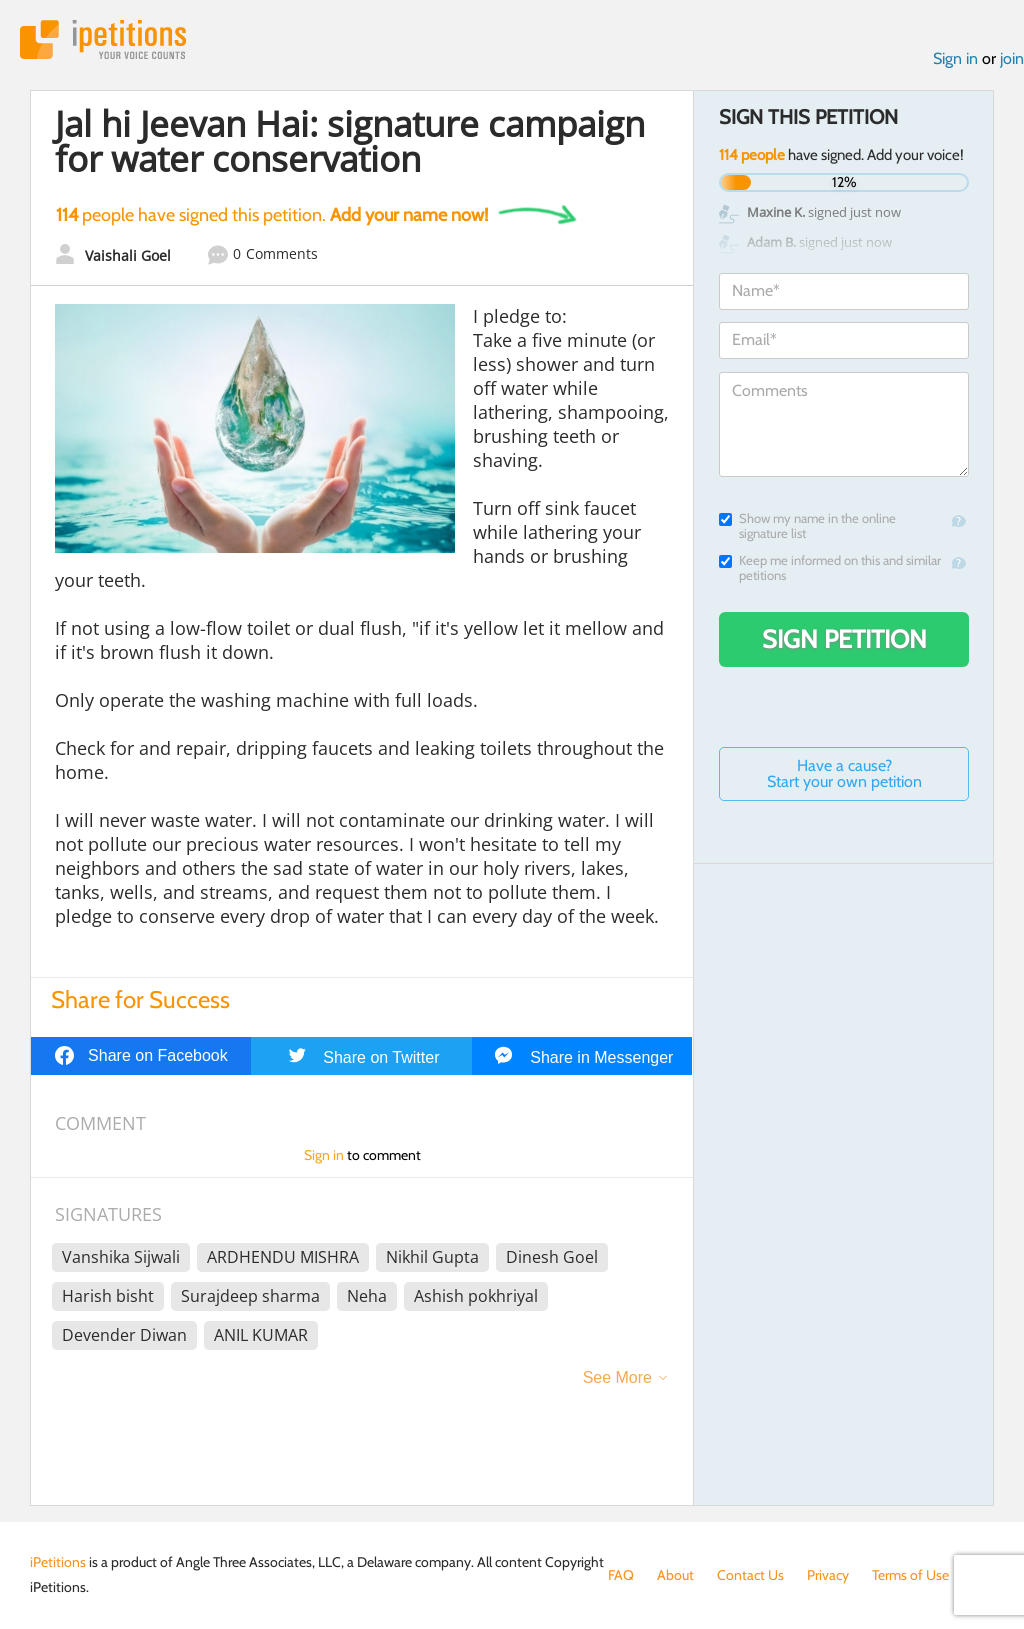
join (1012, 58)
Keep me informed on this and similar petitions (830, 568)
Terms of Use (910, 1575)
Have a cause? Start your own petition (844, 773)
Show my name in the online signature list (807, 526)
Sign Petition (844, 639)
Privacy (828, 1575)
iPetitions (103, 39)
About (675, 1575)
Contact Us (750, 1575)
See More (617, 1377)
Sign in (955, 58)
